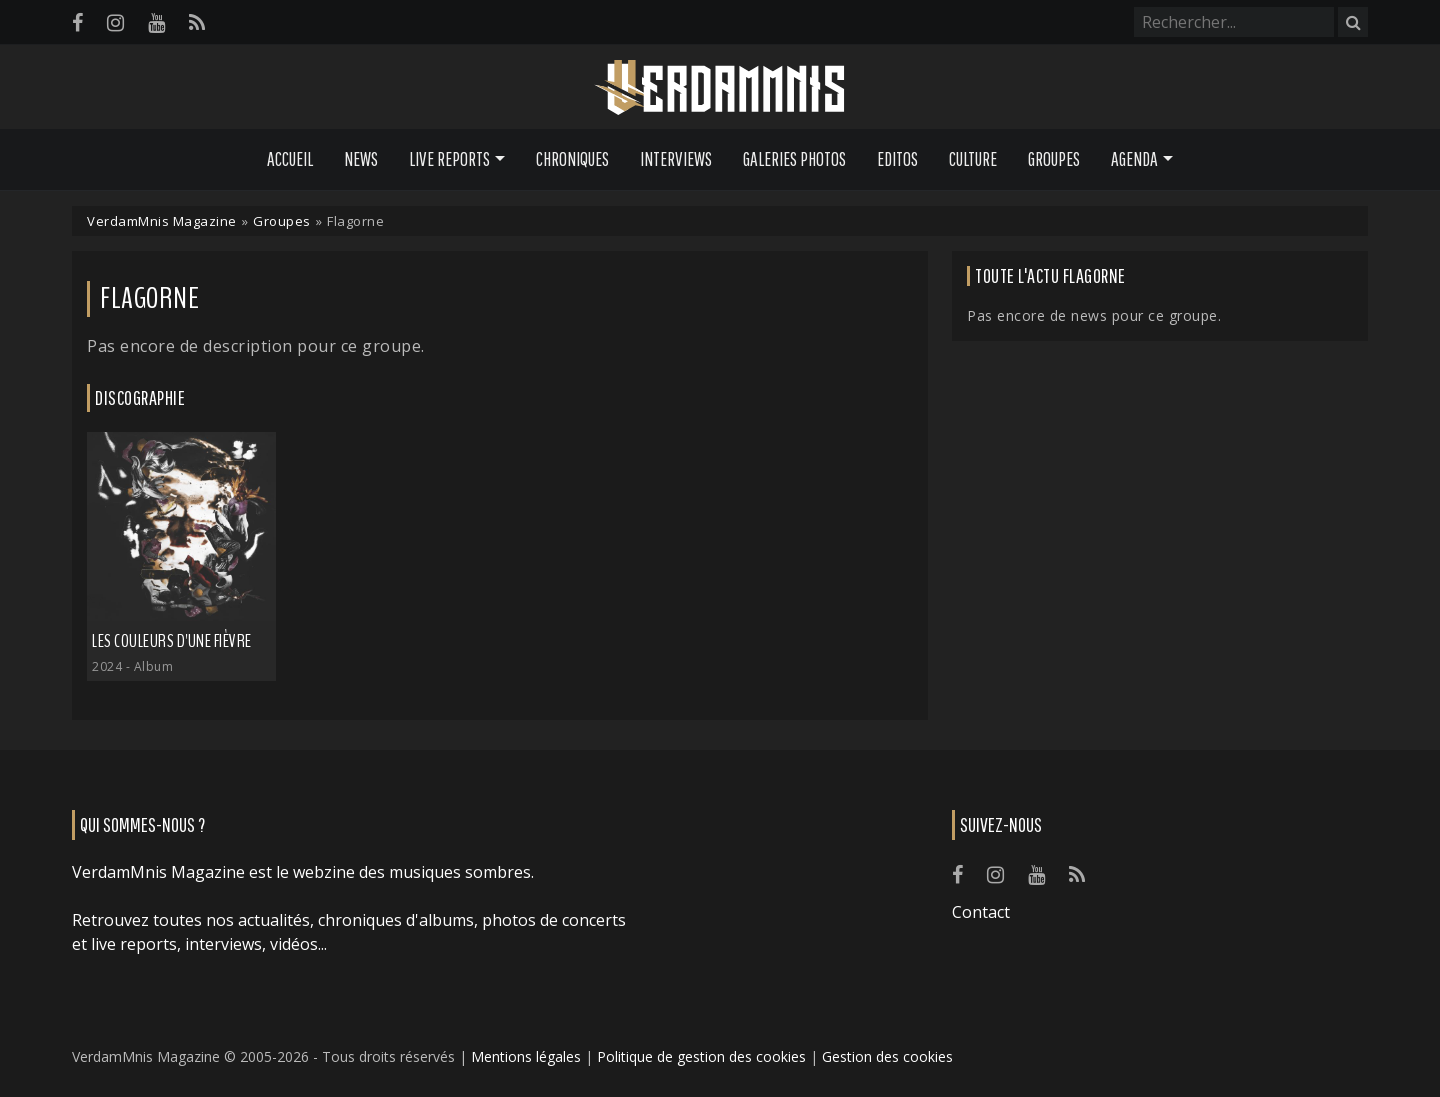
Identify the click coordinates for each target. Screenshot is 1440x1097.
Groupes (1054, 159)
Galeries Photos (794, 159)
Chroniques (572, 159)
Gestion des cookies (887, 1056)
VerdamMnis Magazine (162, 221)
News (361, 159)
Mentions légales (526, 1056)
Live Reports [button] (449, 159)
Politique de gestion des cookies (701, 1056)
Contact (981, 912)
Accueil (290, 159)
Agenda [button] (1134, 159)
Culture (973, 159)
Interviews (676, 159)
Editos (897, 159)
